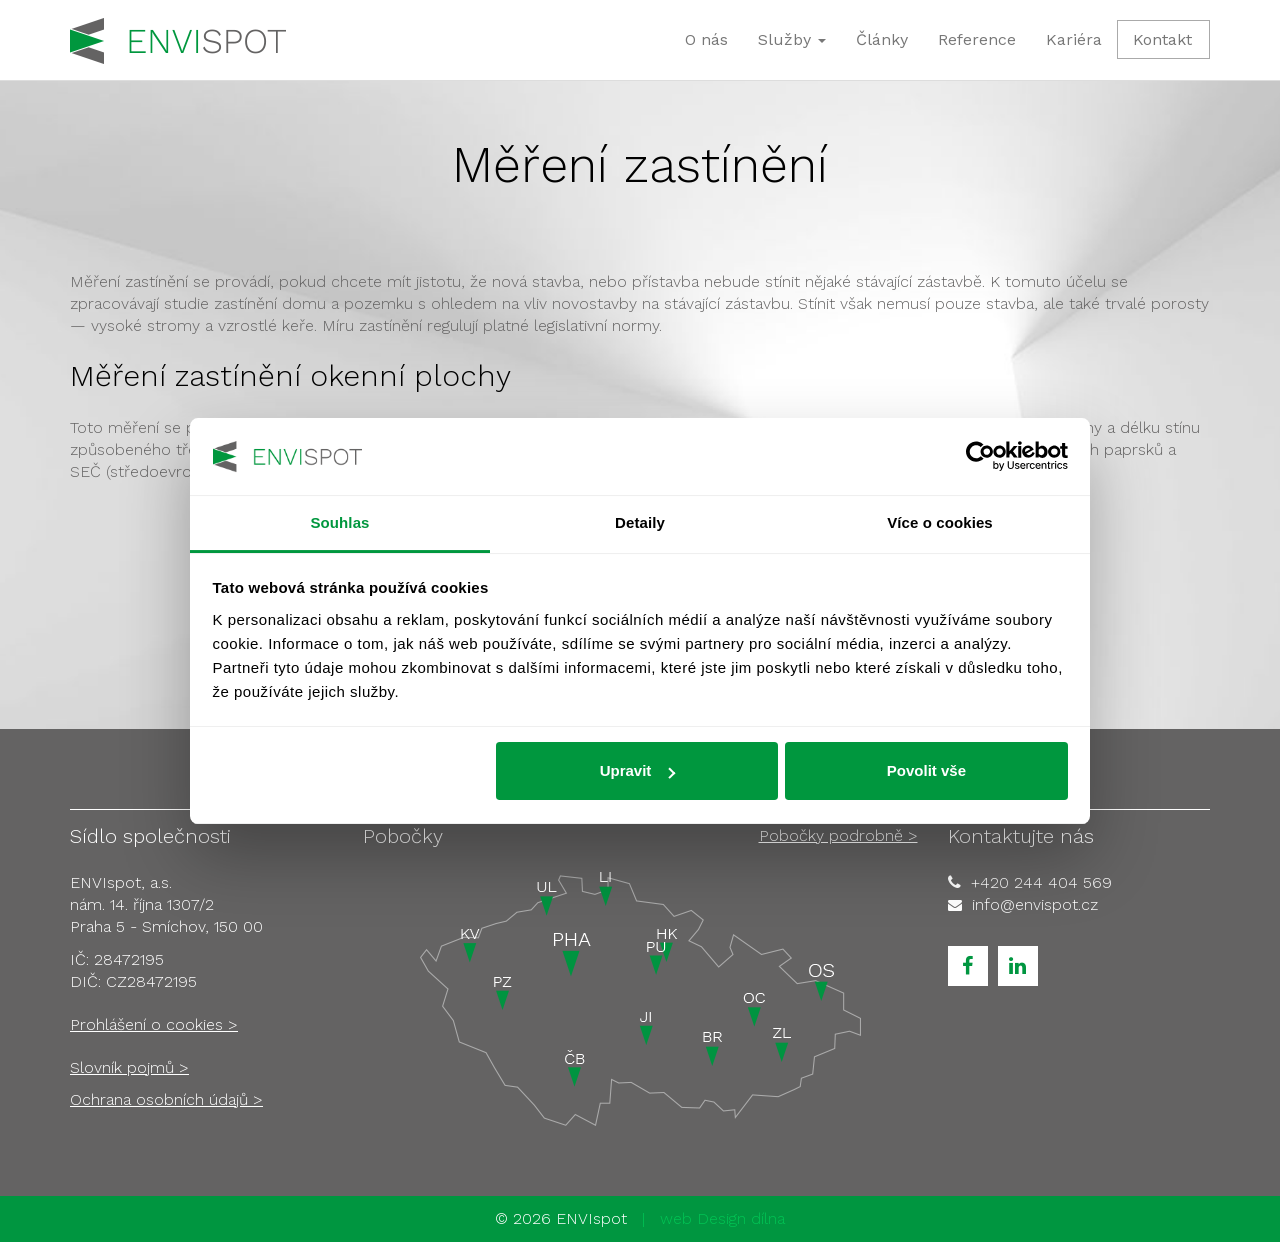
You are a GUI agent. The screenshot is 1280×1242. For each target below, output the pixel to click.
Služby (792, 39)
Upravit (638, 770)
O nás (706, 39)
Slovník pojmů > (129, 1067)
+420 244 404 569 (1041, 882)
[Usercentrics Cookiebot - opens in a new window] (980, 456)
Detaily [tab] (640, 522)
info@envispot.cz (1035, 904)
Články (882, 39)
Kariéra (1074, 39)
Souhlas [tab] (339, 522)
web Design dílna (722, 1218)
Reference (977, 39)
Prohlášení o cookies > (154, 1024)
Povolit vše (926, 770)
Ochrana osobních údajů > (166, 1099)
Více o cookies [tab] (940, 522)
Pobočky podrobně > (838, 835)
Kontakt (1162, 39)
